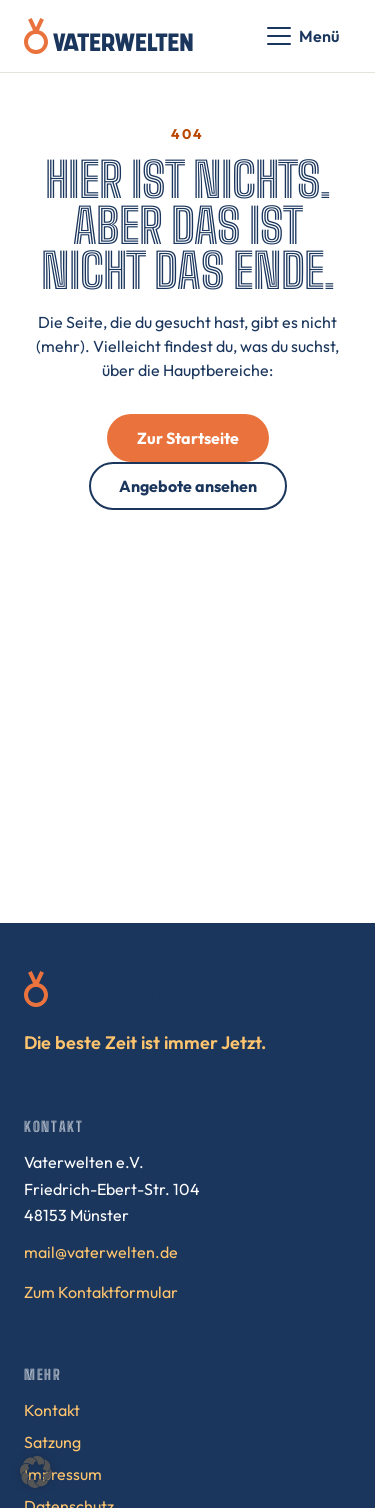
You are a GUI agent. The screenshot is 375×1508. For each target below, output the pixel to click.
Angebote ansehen (188, 486)
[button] (36, 1472)
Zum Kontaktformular (101, 1292)
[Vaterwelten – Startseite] (108, 36)
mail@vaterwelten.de (101, 1252)
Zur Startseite (188, 438)
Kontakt (52, 1410)
